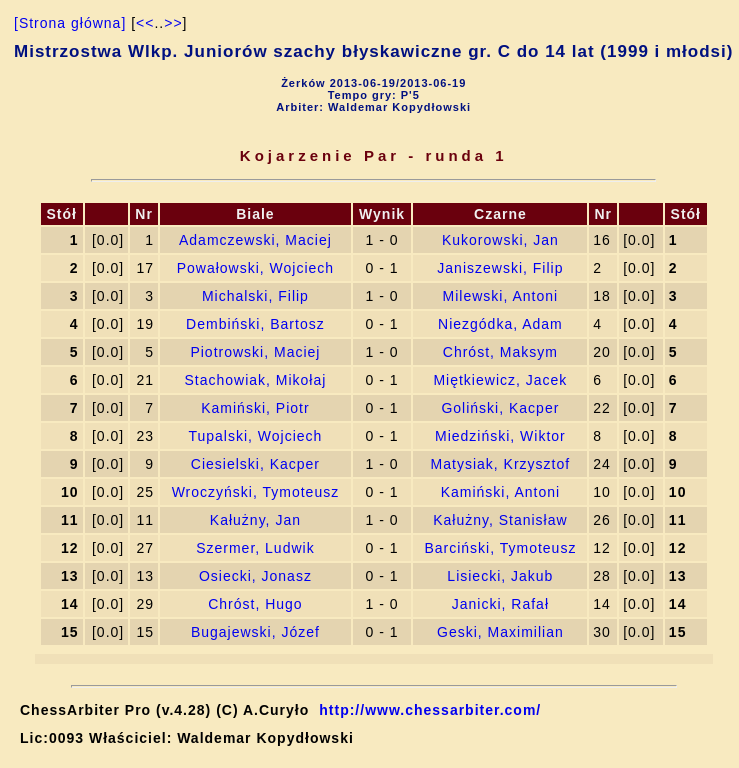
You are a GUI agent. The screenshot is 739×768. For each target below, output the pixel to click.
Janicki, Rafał (500, 604)
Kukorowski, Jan (500, 240)
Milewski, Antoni (501, 296)
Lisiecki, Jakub (500, 576)
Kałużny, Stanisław (500, 520)
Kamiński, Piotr (255, 408)
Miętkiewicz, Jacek (500, 380)
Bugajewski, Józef (255, 632)
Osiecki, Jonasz (255, 576)
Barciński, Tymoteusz (500, 548)
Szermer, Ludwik (255, 548)
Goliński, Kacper (500, 408)
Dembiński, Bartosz (255, 324)
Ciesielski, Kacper (255, 464)
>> (173, 23)
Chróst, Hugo (255, 604)
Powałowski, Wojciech (255, 268)
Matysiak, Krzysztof (501, 464)
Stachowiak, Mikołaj (255, 380)
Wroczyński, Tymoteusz (256, 492)
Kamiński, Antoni (501, 492)
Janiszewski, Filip (500, 268)
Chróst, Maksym (500, 352)
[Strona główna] (70, 23)
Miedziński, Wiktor (500, 436)
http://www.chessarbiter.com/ (430, 710)
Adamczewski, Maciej (255, 240)
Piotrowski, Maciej (255, 352)
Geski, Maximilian (500, 632)
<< (145, 23)
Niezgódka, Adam (500, 324)
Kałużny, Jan (255, 520)
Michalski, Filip (255, 296)
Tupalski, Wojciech (255, 436)
